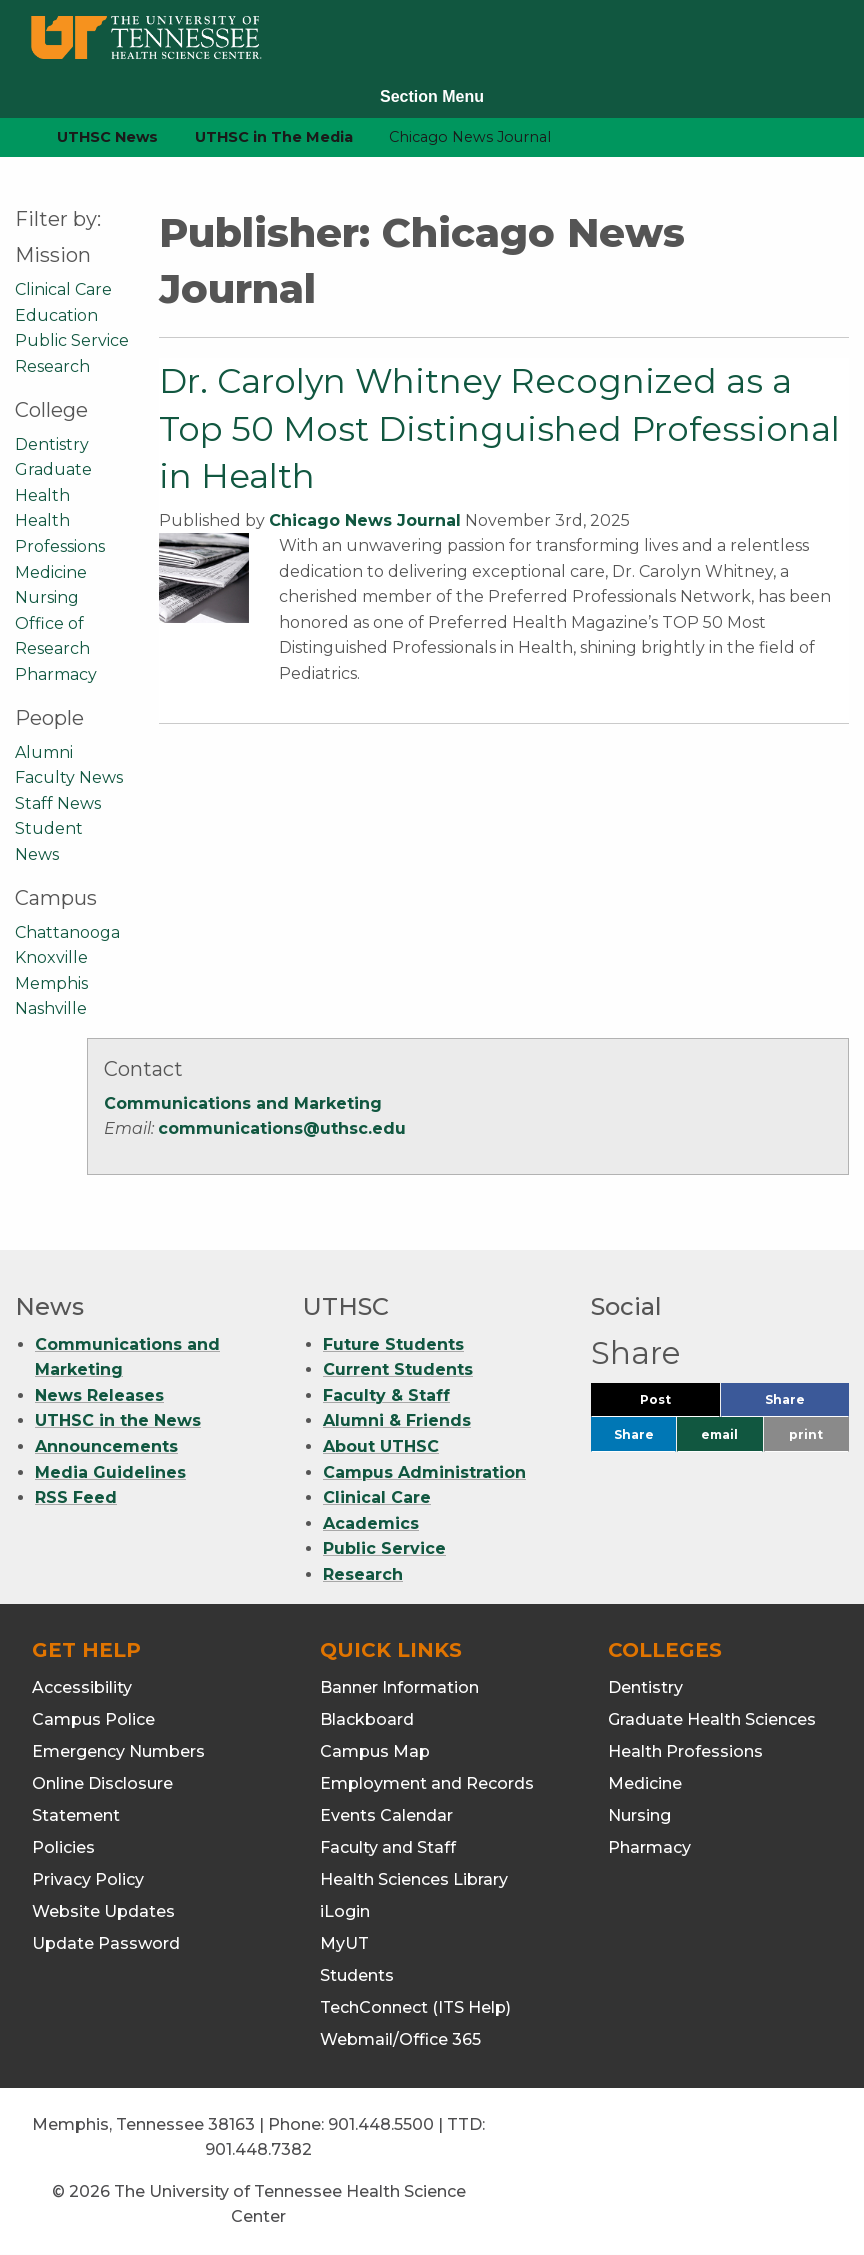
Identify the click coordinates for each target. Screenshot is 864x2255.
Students (357, 1975)
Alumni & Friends (397, 1420)
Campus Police (93, 1719)
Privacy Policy (88, 1879)
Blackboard (367, 1719)
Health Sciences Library (414, 1879)
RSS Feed (76, 1497)
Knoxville (51, 957)
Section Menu (432, 96)
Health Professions (685, 1751)
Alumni (44, 752)
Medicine (51, 572)
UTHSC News (107, 137)
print (806, 1434)
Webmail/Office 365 (400, 2039)
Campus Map (375, 1751)
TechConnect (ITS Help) (415, 2007)
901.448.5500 (381, 2124)
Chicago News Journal (365, 520)
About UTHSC (381, 1446)
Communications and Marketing (243, 1103)
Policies (63, 1847)
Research (52, 366)
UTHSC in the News (118, 1420)
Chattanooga (67, 932)
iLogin (345, 1911)
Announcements (106, 1446)
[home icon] (10, 137)
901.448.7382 (258, 2149)
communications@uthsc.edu (282, 1128)
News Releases (99, 1395)
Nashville (51, 1008)
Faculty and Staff (388, 1847)
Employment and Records (427, 1783)
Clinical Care (63, 289)
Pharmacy (56, 674)
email (719, 1434)
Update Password (106, 1943)
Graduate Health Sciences (712, 1719)
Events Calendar (386, 1815)
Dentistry (52, 444)
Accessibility (82, 1687)
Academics (371, 1523)
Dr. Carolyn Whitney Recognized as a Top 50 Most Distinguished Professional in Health (499, 428)
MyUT (344, 1943)
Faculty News (69, 777)
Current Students (398, 1369)
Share (807, 1404)
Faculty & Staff (386, 1395)
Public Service (72, 340)
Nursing (47, 597)
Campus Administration (424, 1472)
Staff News (58, 803)
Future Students (393, 1344)
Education (56, 315)
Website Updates (103, 1911)
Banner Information (399, 1687)
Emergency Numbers (118, 1751)
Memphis (51, 983)
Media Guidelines (110, 1472)
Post (679, 1404)
